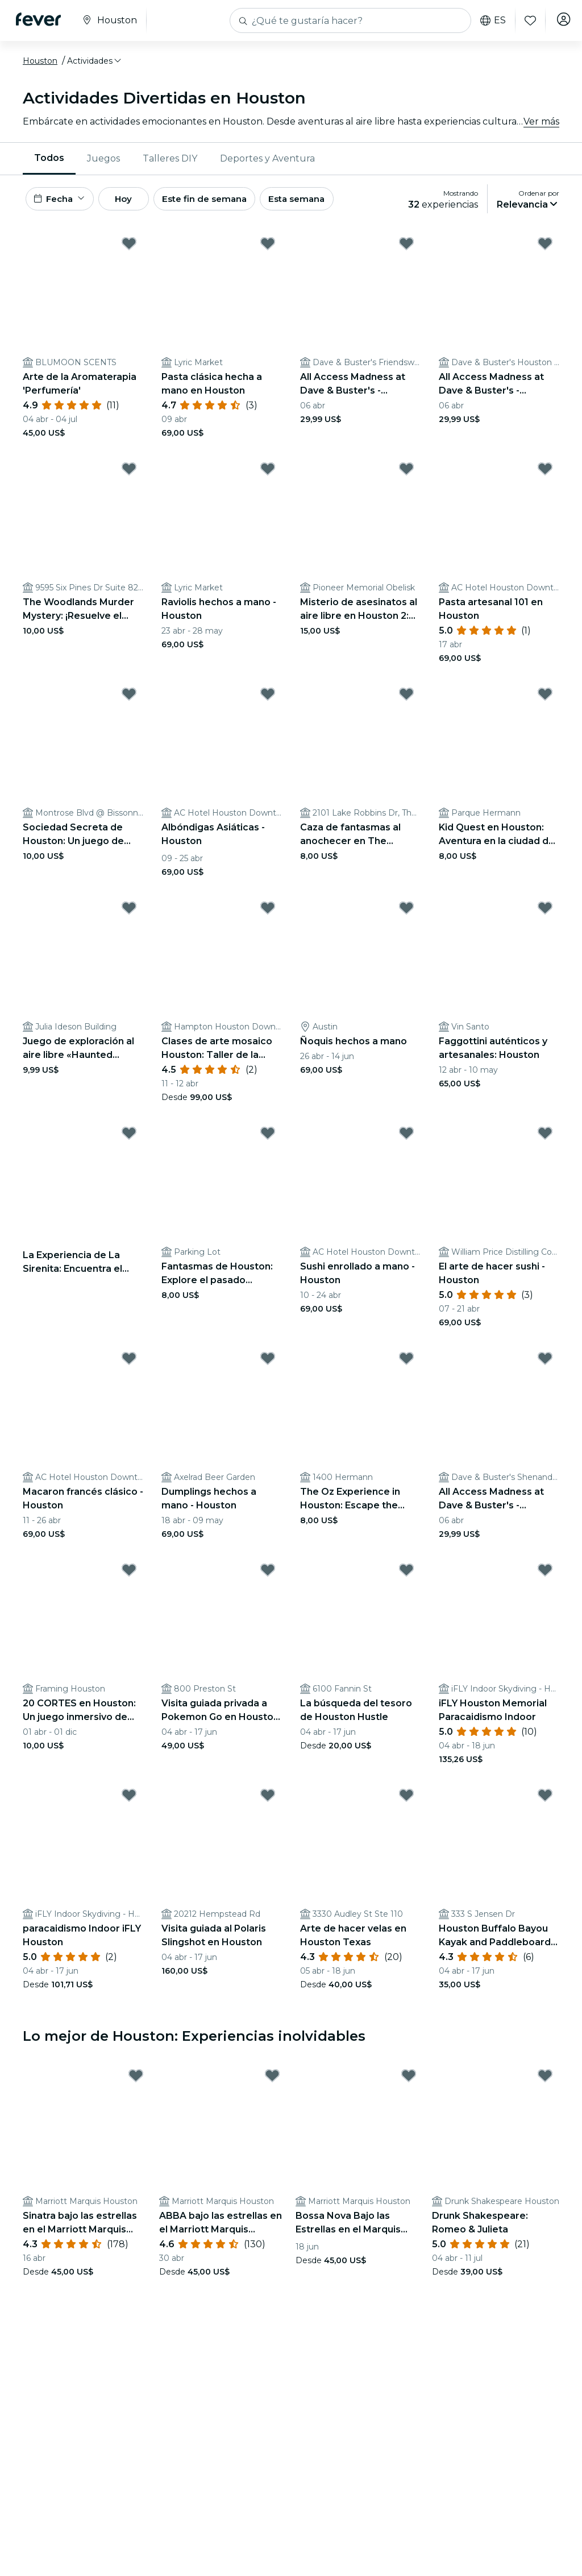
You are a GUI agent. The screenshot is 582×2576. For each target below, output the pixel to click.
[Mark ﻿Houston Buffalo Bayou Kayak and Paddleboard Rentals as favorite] (545, 1799)
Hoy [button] (135, 200)
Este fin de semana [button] (226, 200)
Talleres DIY (170, 158)
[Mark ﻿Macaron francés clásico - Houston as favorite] (129, 1362)
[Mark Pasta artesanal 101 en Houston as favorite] (545, 472)
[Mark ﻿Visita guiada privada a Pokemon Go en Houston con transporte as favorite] (267, 1573)
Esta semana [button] (325, 200)
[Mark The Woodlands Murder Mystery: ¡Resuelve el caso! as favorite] (129, 472)
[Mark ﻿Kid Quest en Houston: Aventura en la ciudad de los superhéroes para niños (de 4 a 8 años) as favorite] (545, 697)
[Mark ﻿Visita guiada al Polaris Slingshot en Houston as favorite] (267, 1799)
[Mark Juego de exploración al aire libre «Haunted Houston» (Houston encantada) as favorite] (129, 911)
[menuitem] (49, 159)
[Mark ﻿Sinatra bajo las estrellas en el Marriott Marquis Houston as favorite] (135, 2080)
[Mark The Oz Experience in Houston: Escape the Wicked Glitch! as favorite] (406, 1362)
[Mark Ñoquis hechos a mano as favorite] (406, 911)
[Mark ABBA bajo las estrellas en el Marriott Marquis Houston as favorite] (272, 2080)
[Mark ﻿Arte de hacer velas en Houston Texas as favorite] (406, 1799)
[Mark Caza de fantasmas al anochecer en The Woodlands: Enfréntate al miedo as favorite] (406, 697)
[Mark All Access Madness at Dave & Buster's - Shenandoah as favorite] (545, 1362)
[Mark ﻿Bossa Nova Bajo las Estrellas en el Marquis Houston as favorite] (408, 2080)
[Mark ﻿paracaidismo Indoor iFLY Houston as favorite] (129, 1799)
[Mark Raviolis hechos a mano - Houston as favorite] (267, 472)
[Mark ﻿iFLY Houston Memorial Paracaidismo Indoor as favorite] (545, 1573)
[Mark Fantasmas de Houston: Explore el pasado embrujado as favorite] (267, 1137)
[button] (95, 61)
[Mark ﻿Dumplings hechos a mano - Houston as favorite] (267, 1362)
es (488, 20)
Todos (49, 157)
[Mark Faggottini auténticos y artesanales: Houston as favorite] (545, 911)
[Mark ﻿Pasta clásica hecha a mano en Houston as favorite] (267, 247)
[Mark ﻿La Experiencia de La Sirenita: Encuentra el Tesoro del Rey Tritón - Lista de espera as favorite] (129, 1137)
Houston (40, 61)
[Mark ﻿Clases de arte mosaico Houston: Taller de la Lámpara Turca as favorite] (267, 911)
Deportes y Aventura (267, 158)
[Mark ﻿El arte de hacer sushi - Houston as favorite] (545, 1137)
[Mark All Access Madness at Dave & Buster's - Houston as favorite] (545, 247)
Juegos (103, 158)
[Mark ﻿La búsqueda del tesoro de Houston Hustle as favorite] (406, 1573)
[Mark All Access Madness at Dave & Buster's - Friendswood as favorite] (406, 247)
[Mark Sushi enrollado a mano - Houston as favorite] (406, 1137)
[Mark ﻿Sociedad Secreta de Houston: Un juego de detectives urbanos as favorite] (129, 697)
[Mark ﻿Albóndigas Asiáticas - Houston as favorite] (267, 697)
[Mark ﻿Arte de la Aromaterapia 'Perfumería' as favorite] (129, 247)
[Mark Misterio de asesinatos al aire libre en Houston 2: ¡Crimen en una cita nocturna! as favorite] (406, 472)
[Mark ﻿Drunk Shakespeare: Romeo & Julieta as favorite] (545, 2080)
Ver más (541, 121)
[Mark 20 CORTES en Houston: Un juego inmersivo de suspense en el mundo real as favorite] (129, 1573)
